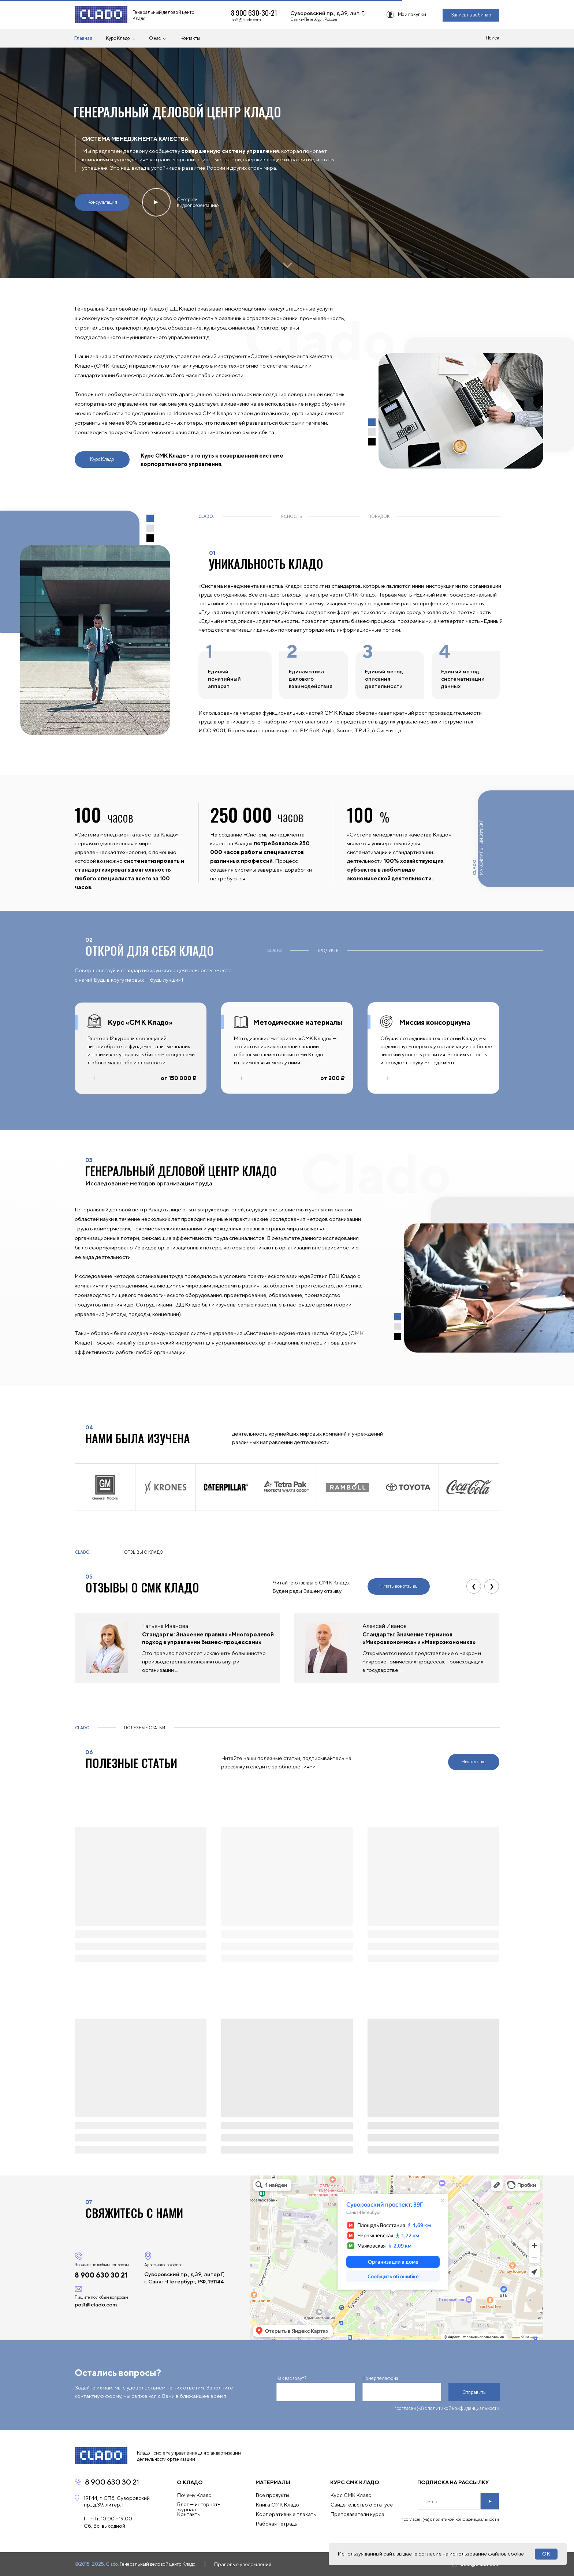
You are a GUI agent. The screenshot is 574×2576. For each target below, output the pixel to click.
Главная (83, 38)
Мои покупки (412, 14)
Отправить (474, 2392)
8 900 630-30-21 (254, 12)
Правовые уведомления (242, 2564)
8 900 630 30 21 (112, 2482)
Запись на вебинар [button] (471, 15)
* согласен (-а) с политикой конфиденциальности (446, 2408)
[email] (449, 2501)
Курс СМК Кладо (351, 2495)
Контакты (190, 38)
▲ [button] (157, 202)
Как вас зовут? (291, 2378)
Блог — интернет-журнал (198, 2506)
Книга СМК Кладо (277, 2505)
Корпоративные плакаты (286, 2514)
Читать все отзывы (398, 1586)
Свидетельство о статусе (362, 2505)
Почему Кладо (194, 2495)
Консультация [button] (102, 202)
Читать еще (474, 1761)
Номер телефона (380, 2378)
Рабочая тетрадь (276, 2524)
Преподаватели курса (357, 2514)
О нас (155, 38)
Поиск (492, 38)
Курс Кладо (118, 38)
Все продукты (272, 2495)
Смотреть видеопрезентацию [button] (198, 202)
